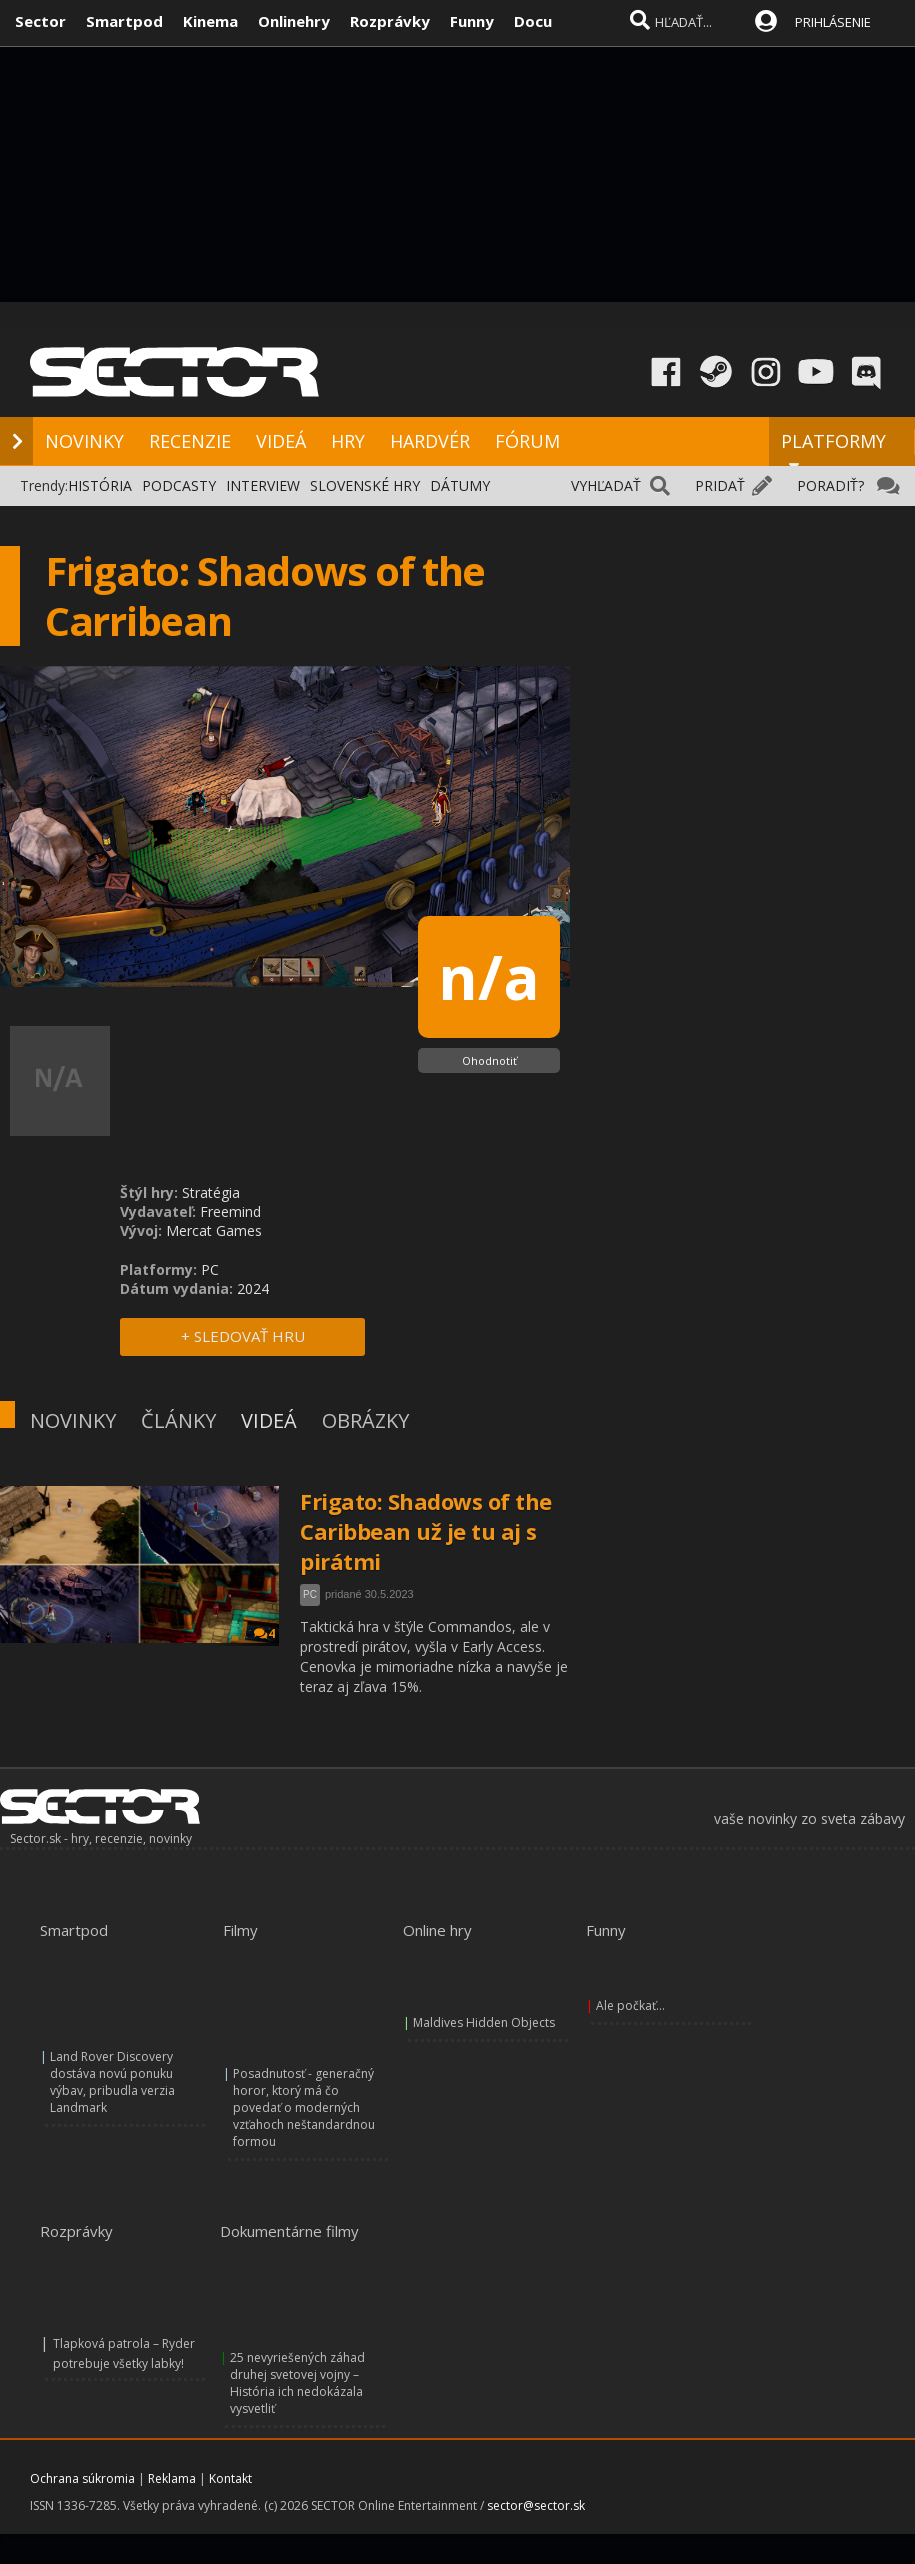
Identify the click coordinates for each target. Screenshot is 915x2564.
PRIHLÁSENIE (833, 22)
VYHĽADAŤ (606, 485)
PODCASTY (179, 485)
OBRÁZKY (365, 1420)
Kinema (210, 21)
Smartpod (124, 21)
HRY (348, 441)
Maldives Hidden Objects (484, 2022)
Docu (533, 21)
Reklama (172, 2478)
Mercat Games (214, 1230)
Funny (472, 21)
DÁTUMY (460, 485)
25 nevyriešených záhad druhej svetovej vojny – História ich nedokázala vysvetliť (297, 2383)
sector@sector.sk (536, 2505)
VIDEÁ (281, 441)
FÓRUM (527, 441)
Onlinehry (294, 21)
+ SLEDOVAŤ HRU (243, 1336)
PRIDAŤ (720, 485)
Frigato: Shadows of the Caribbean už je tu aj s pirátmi (426, 1531)
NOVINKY (84, 441)
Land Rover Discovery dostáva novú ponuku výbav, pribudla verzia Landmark (112, 2082)
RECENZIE (190, 441)
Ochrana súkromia (82, 2478)
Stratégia (211, 1192)
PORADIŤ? (830, 485)
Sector (40, 21)
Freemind (230, 1211)
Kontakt (230, 2478)
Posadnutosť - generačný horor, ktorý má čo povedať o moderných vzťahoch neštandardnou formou (304, 2107)
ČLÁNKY (178, 1420)
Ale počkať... (630, 2005)
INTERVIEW (263, 485)
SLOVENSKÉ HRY (365, 485)
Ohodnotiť (489, 1060)
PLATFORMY (833, 450)
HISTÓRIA (100, 485)
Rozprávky (390, 21)
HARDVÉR (430, 441)
